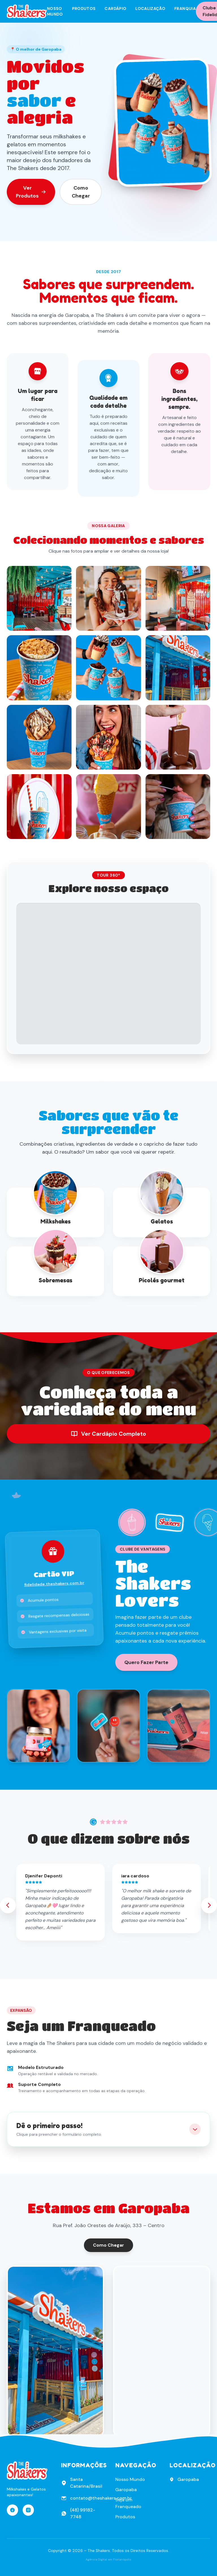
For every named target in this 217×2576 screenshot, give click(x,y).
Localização (150, 8)
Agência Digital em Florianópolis (108, 2559)
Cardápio (115, 8)
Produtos (84, 8)
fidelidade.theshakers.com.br (54, 1583)
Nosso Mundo (55, 11)
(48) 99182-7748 (82, 2513)
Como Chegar (81, 191)
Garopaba (126, 2490)
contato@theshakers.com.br (101, 2498)
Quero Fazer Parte (146, 1662)
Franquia (185, 8)
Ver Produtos (31, 191)
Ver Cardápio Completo (108, 1433)
